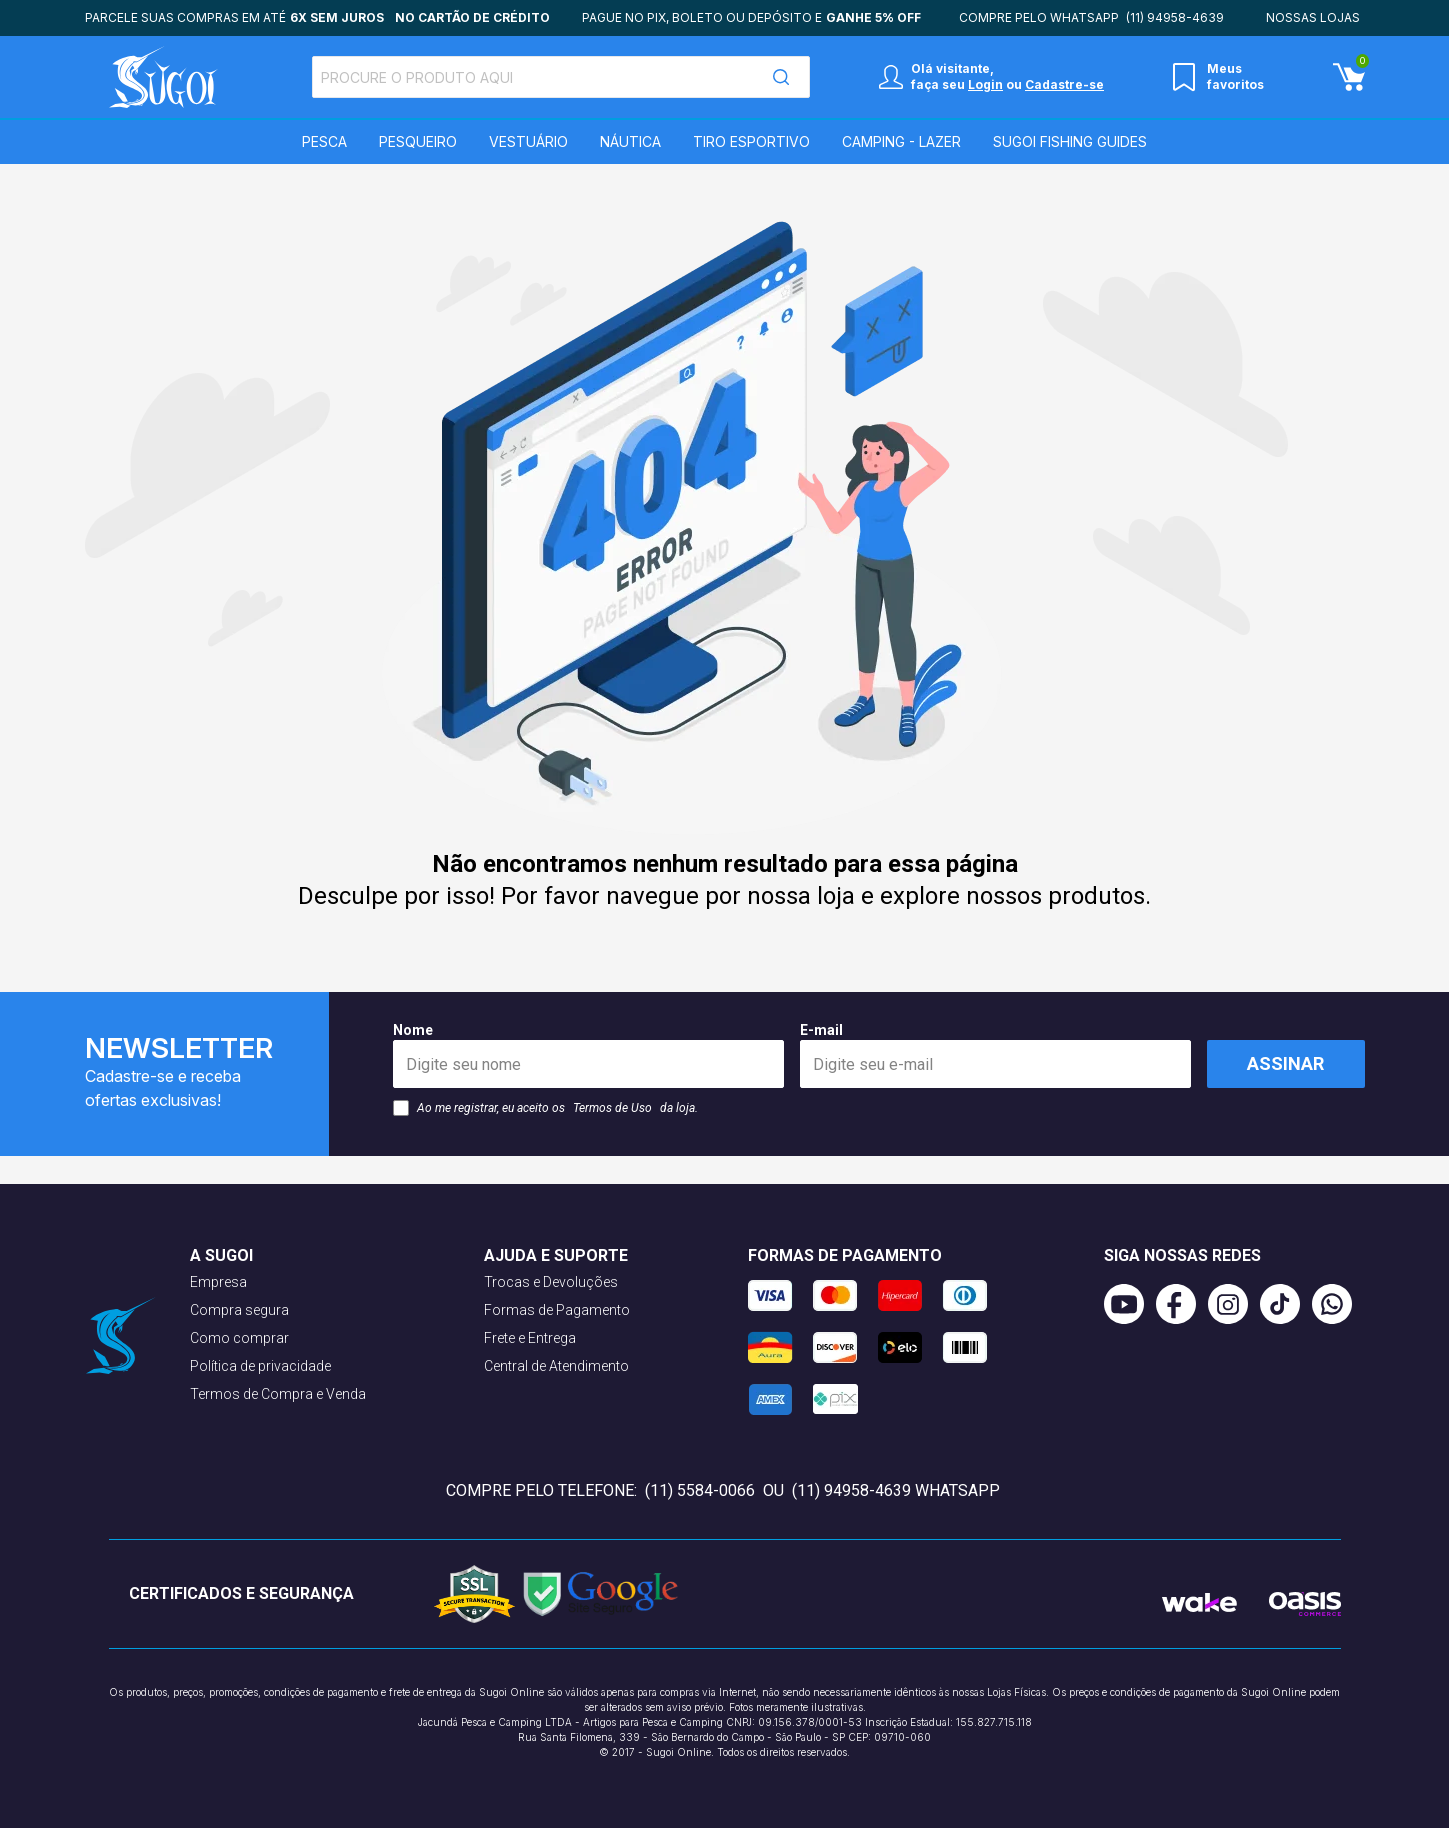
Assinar (1285, 1063)
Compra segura (239, 1310)
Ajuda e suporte (556, 1255)
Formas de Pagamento (557, 1310)
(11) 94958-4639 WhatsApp (896, 1490)
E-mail (995, 1055)
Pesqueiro (418, 141)
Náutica (630, 141)
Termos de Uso (612, 1108)
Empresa (218, 1282)
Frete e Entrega (530, 1338)
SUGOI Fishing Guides (1070, 141)
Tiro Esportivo (751, 141)
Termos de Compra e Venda (278, 1394)
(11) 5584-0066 (702, 1490)
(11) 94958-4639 (1175, 17)
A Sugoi (221, 1255)
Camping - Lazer (901, 141)
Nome (588, 1055)
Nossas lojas (1313, 17)
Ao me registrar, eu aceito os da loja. (545, 1108)
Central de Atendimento (556, 1366)
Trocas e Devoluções (551, 1282)
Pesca (324, 141)
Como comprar (239, 1338)
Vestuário (528, 141)
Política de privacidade (260, 1366)
